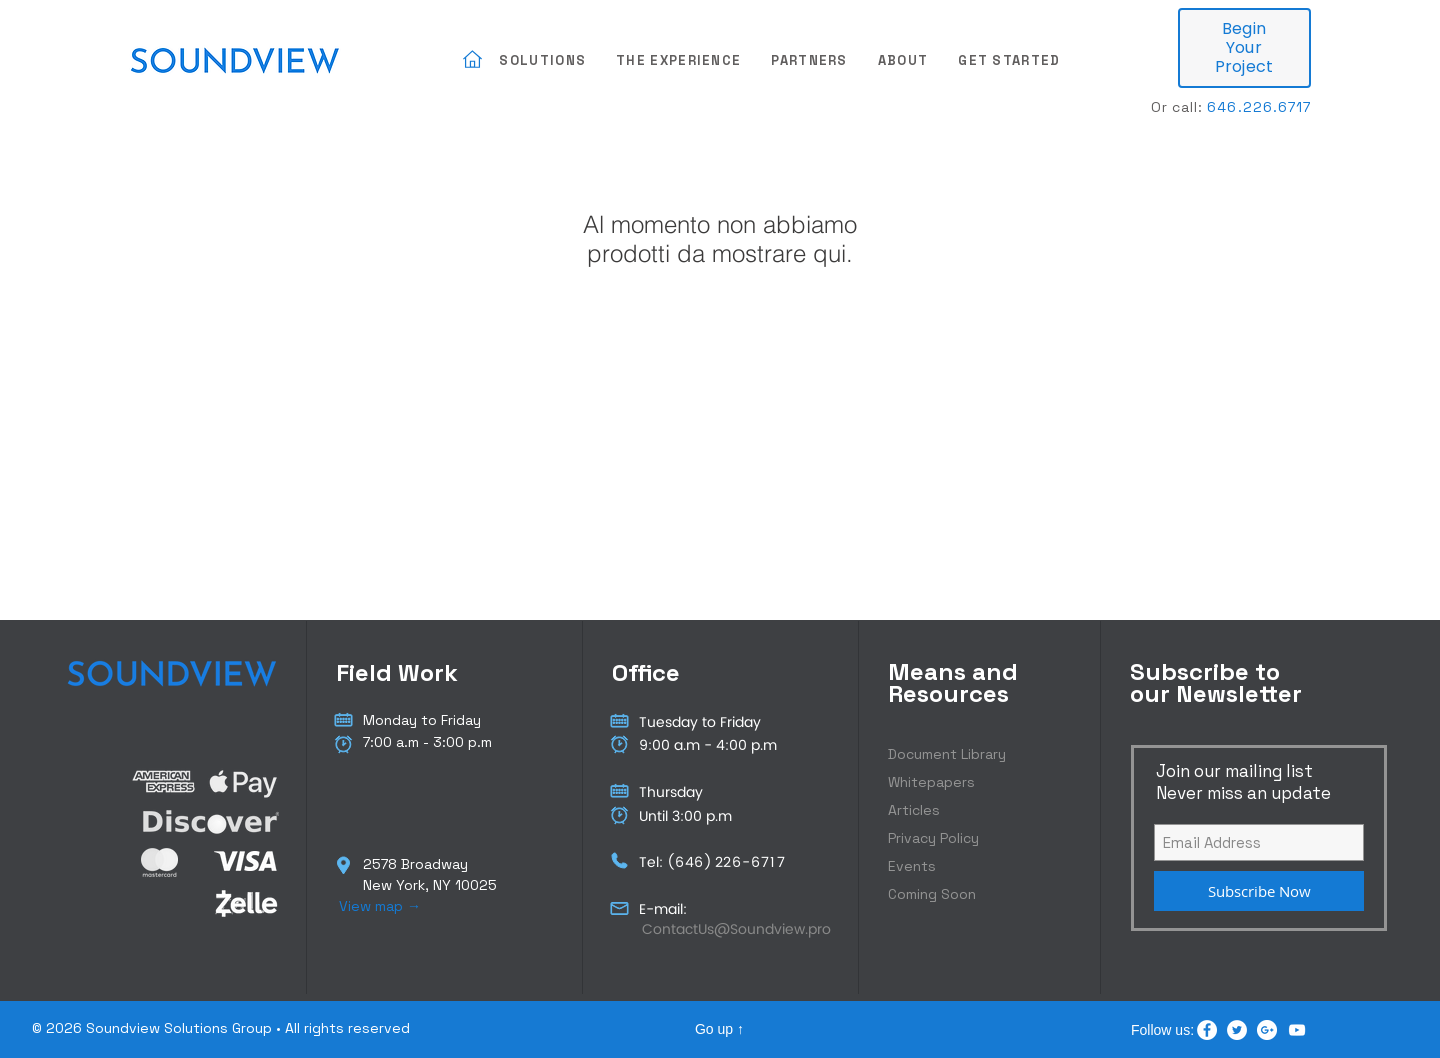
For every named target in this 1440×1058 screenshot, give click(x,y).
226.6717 (1277, 107)
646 (689, 862)
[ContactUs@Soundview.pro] (736, 929)
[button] (542, 61)
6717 (769, 862)
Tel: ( (657, 862)
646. (1224, 107)
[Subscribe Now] (1259, 891)
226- (733, 862)
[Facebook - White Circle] (1207, 1030)
